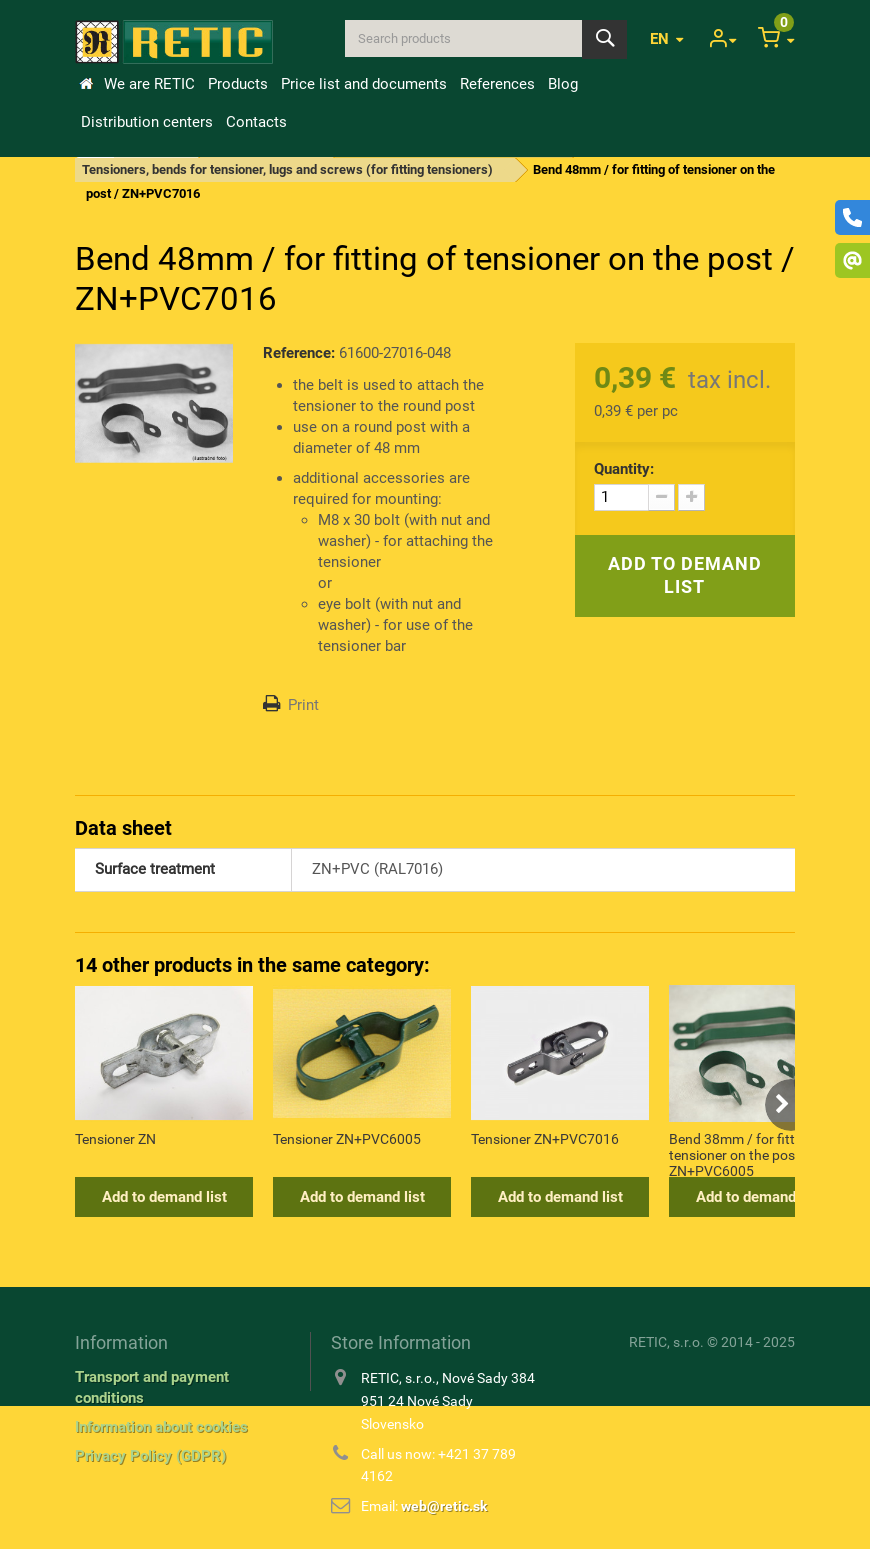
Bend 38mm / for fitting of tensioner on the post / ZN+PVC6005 (749, 1154)
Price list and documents (364, 84)
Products (238, 84)
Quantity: (624, 469)
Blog (563, 84)
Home (86, 84)
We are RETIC (149, 84)
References (497, 84)
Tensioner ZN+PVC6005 (347, 1139)
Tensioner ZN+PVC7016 (545, 1139)
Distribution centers (147, 122)
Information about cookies (161, 1427)
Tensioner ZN (115, 1139)
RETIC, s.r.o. (666, 1342)
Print (303, 705)
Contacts (256, 122)
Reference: (299, 353)
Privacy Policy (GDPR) (150, 1456)
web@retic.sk (444, 1506)
